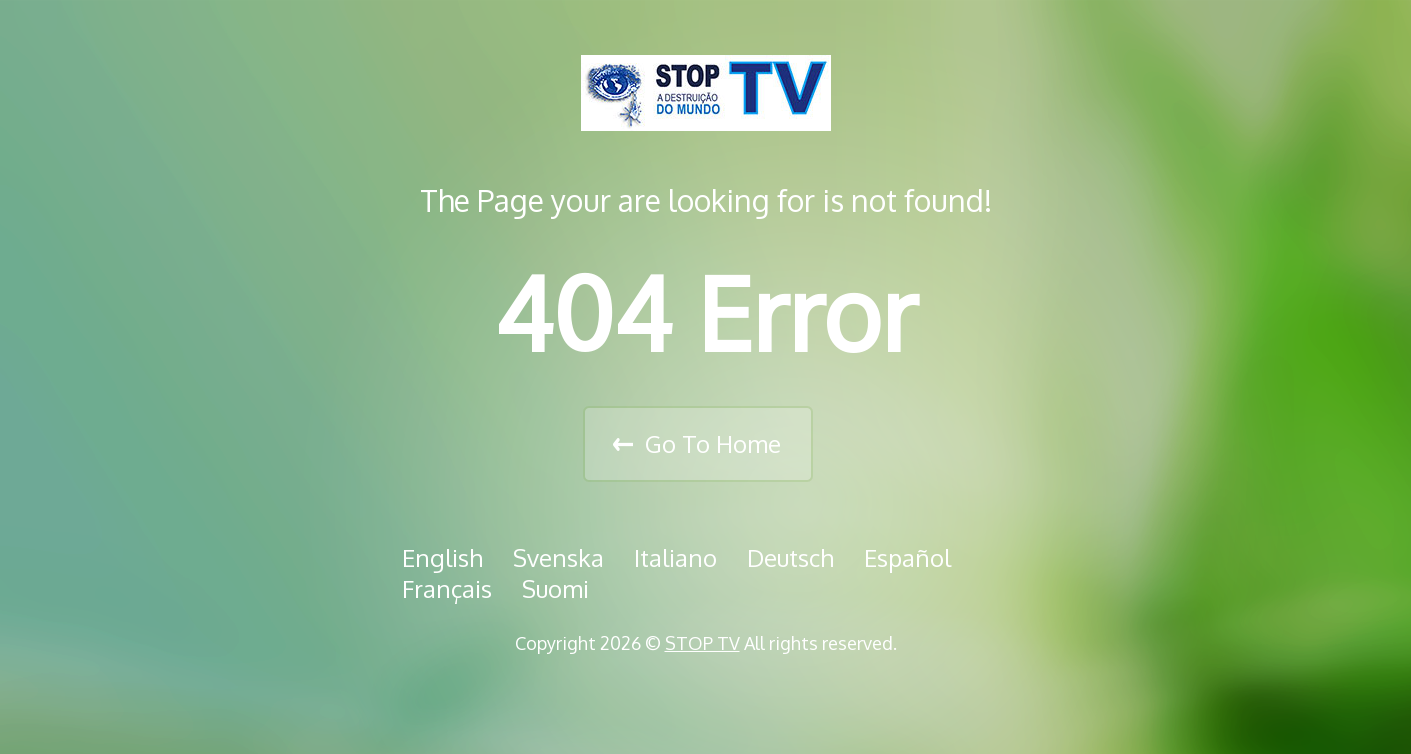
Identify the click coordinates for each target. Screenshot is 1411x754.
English (442, 557)
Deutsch (790, 557)
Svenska (558, 557)
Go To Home (713, 443)
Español (907, 557)
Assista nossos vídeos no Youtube (759, 694)
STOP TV (702, 643)
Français (447, 588)
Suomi (555, 588)
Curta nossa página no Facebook (667, 694)
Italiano (675, 557)
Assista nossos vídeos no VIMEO (713, 694)
